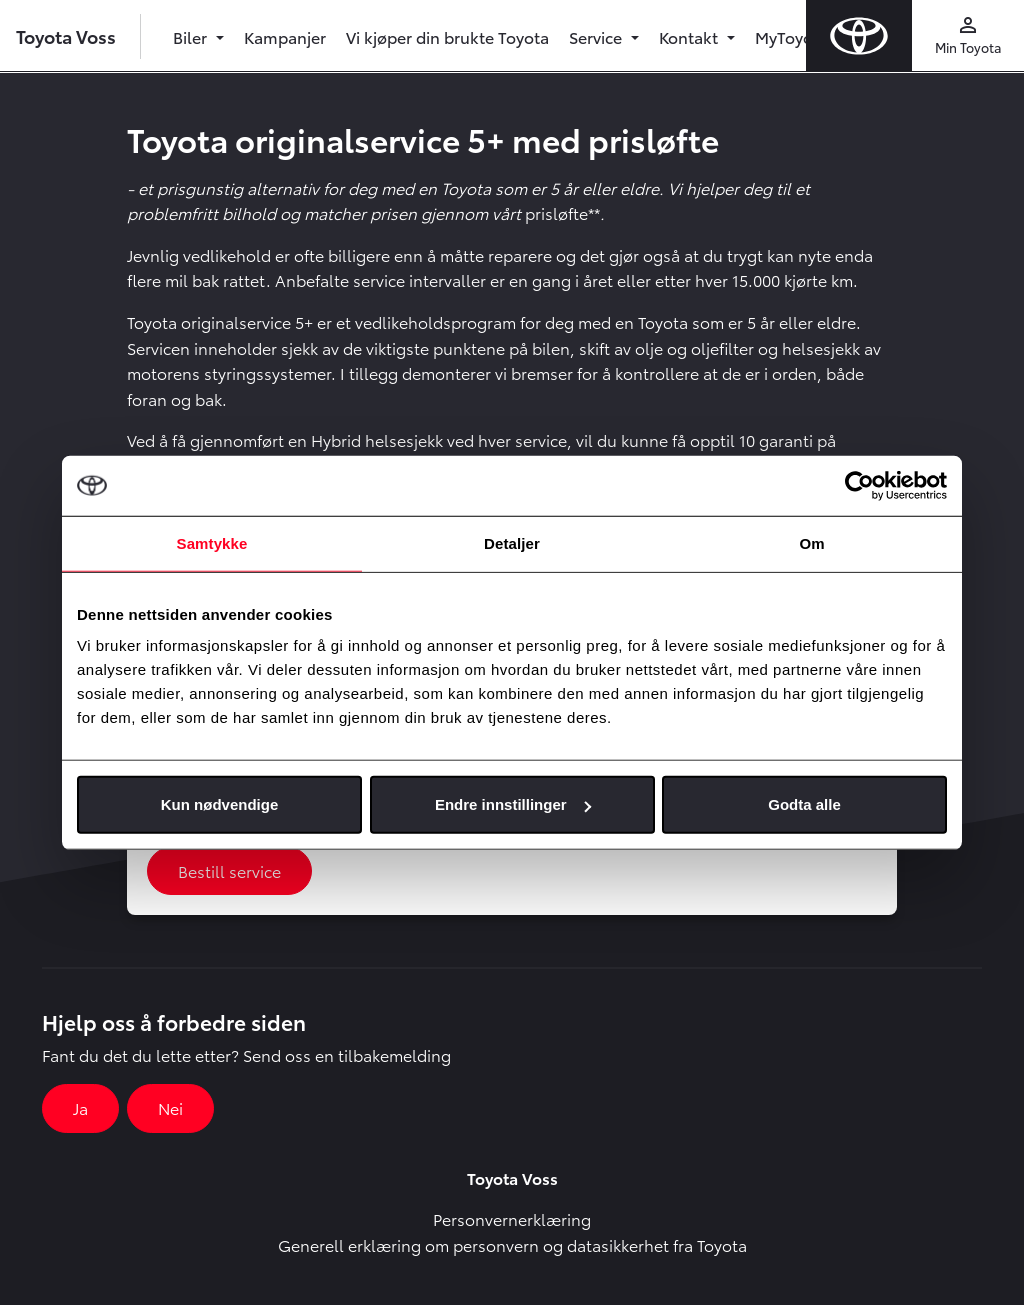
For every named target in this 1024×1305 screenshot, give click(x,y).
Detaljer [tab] (512, 542)
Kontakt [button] (690, 36)
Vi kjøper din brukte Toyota (447, 36)
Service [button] (597, 36)
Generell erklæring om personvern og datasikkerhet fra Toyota (512, 1244)
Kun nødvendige (220, 804)
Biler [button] (192, 36)
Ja (80, 1107)
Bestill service (229, 870)
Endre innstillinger (513, 804)
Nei (170, 1107)
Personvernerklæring (512, 1218)
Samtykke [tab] (212, 542)
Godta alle (804, 804)
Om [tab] (811, 542)
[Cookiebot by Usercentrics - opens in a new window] (859, 485)
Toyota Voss (66, 35)
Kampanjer (285, 36)
